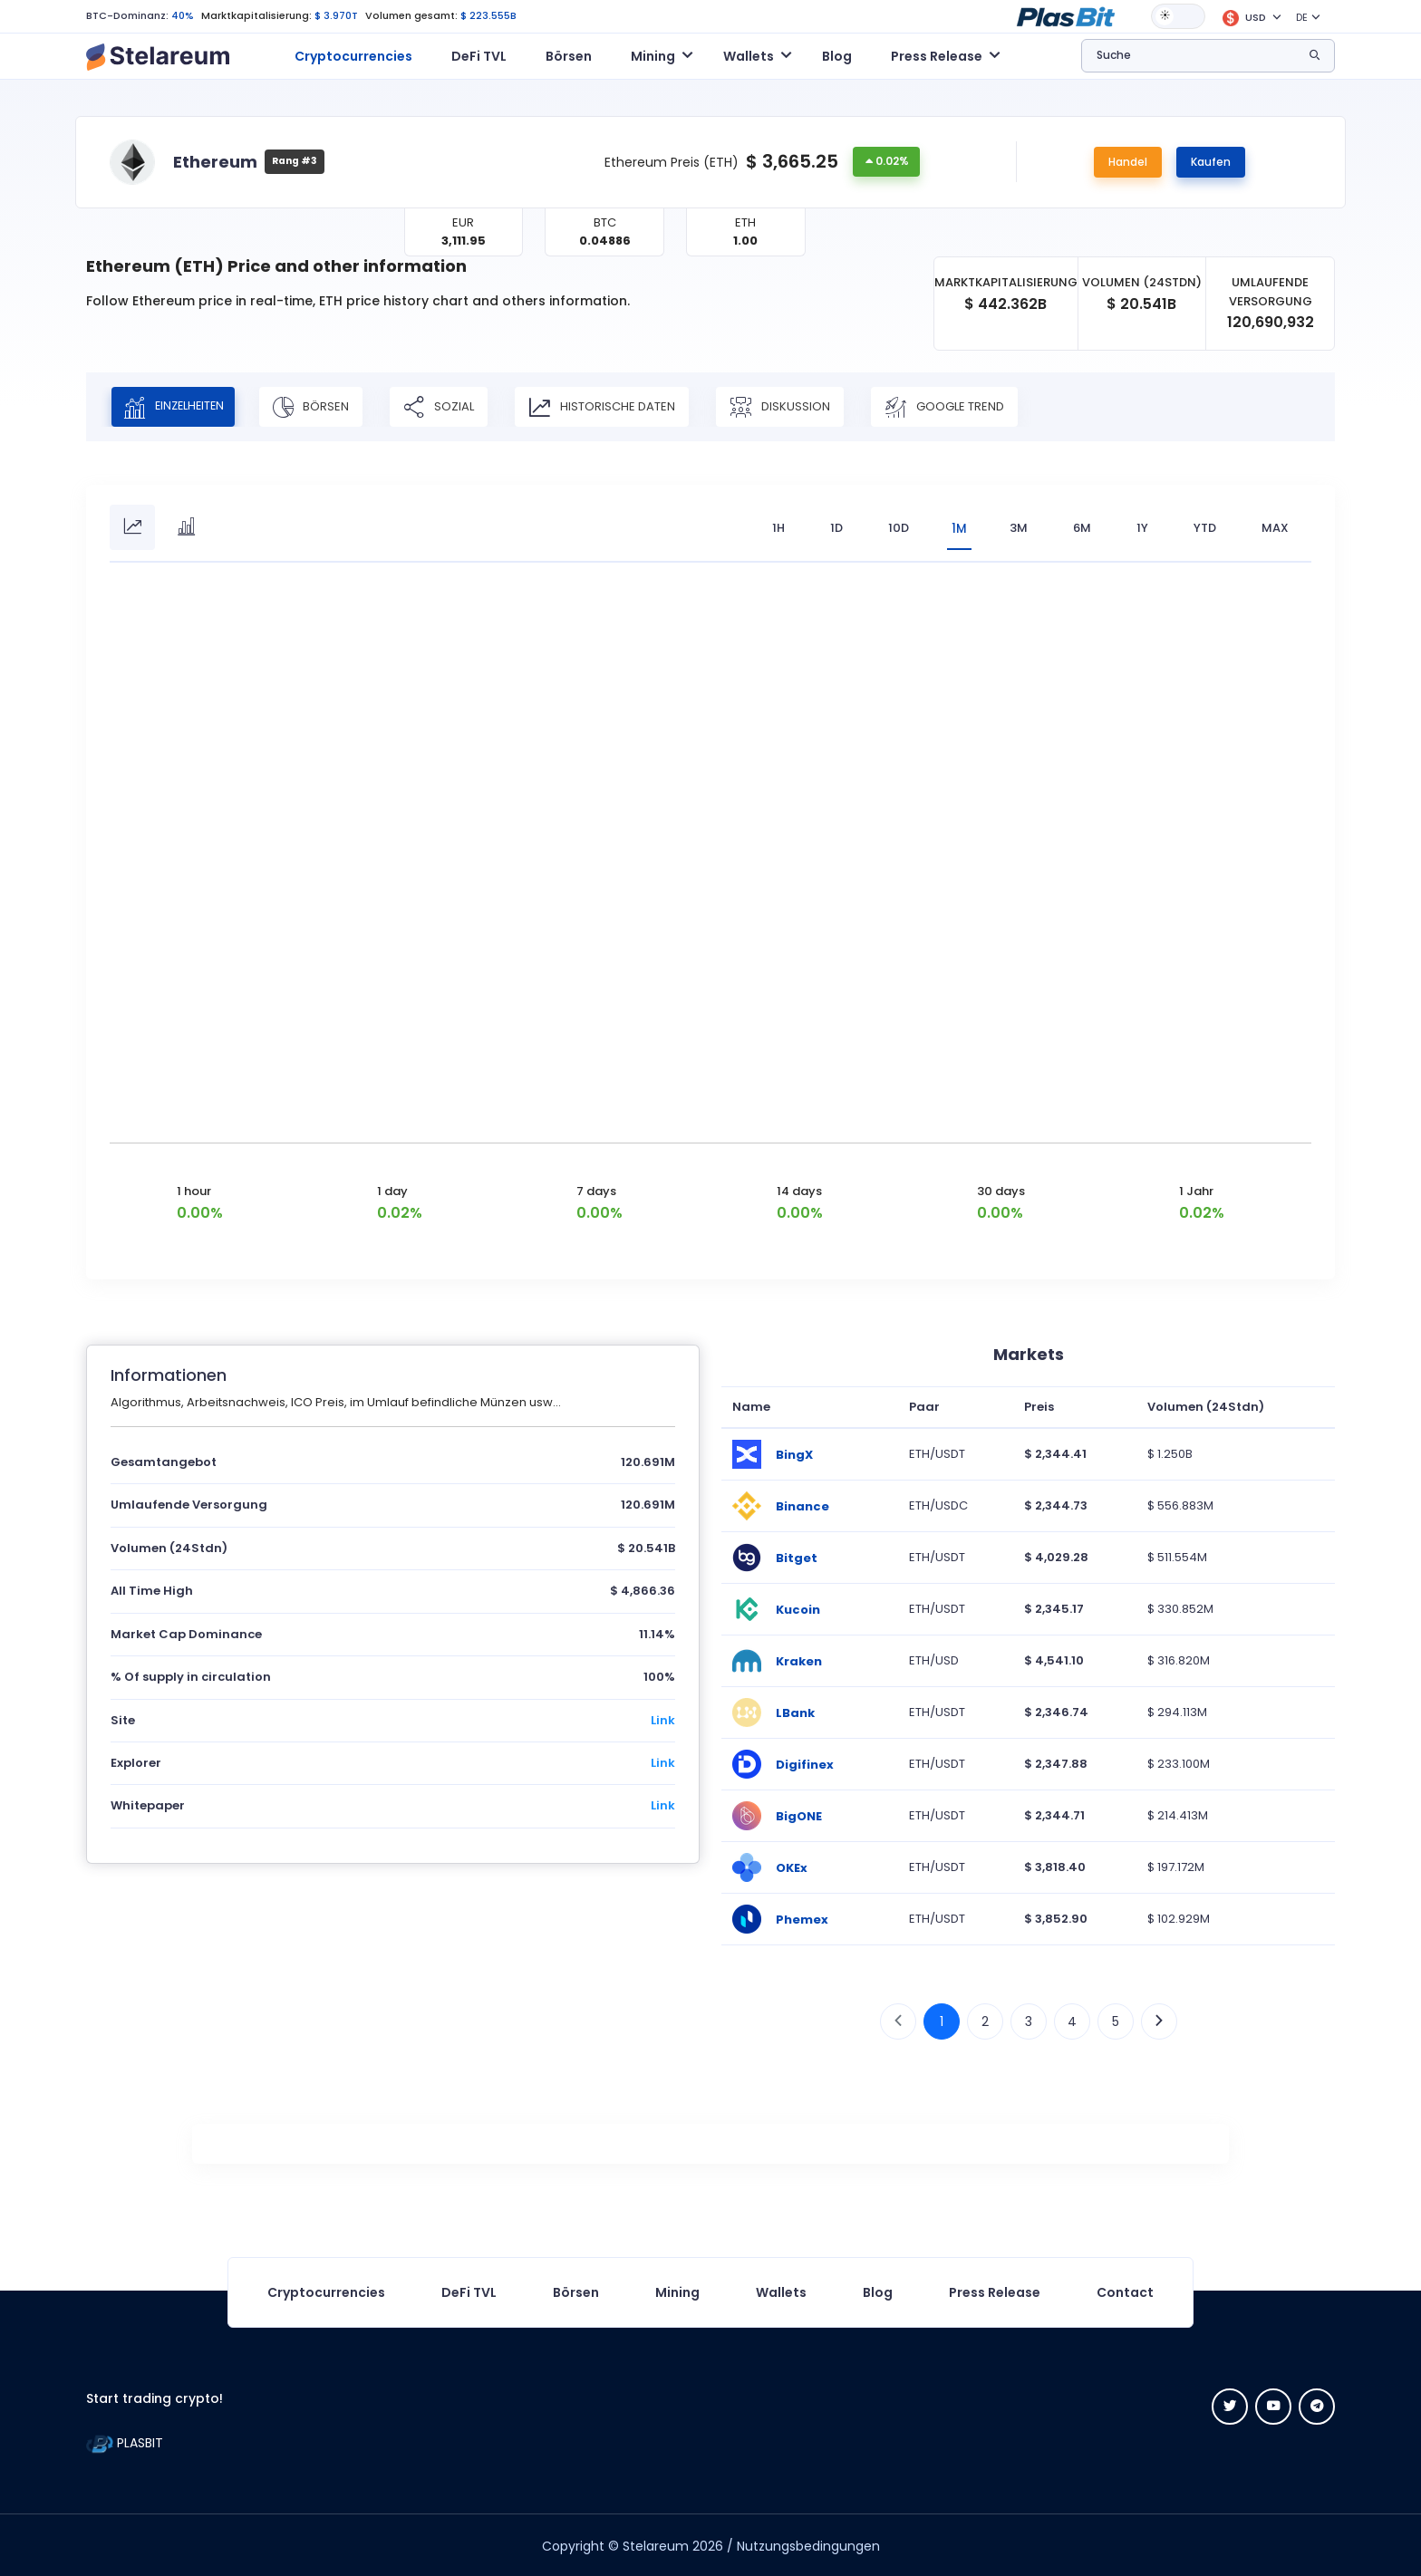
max (1275, 527)
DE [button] (1302, 17)
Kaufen (1211, 161)
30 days (1001, 1190)
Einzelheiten (180, 407)
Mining (677, 2291)
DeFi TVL (479, 56)
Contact (1125, 2291)
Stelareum (656, 2544)
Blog (837, 56)
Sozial (453, 407)
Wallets (781, 2291)
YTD (1205, 527)
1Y (1142, 527)
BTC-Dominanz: (127, 15)
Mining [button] (653, 56)
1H (773, 527)
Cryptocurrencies (353, 56)
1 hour (194, 1190)
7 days (596, 1190)
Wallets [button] (748, 56)
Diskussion (794, 407)
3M (1019, 527)
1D (831, 527)
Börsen (569, 56)
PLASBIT (124, 2441)
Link (663, 1718)
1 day (392, 1190)
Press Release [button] (936, 56)
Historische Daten (616, 407)
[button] (1066, 15)
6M (1082, 527)
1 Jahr (1196, 1190)
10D (893, 527)
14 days (799, 1190)
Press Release (994, 2291)
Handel (1127, 161)
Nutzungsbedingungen (808, 2544)
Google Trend (959, 407)
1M (956, 527)
